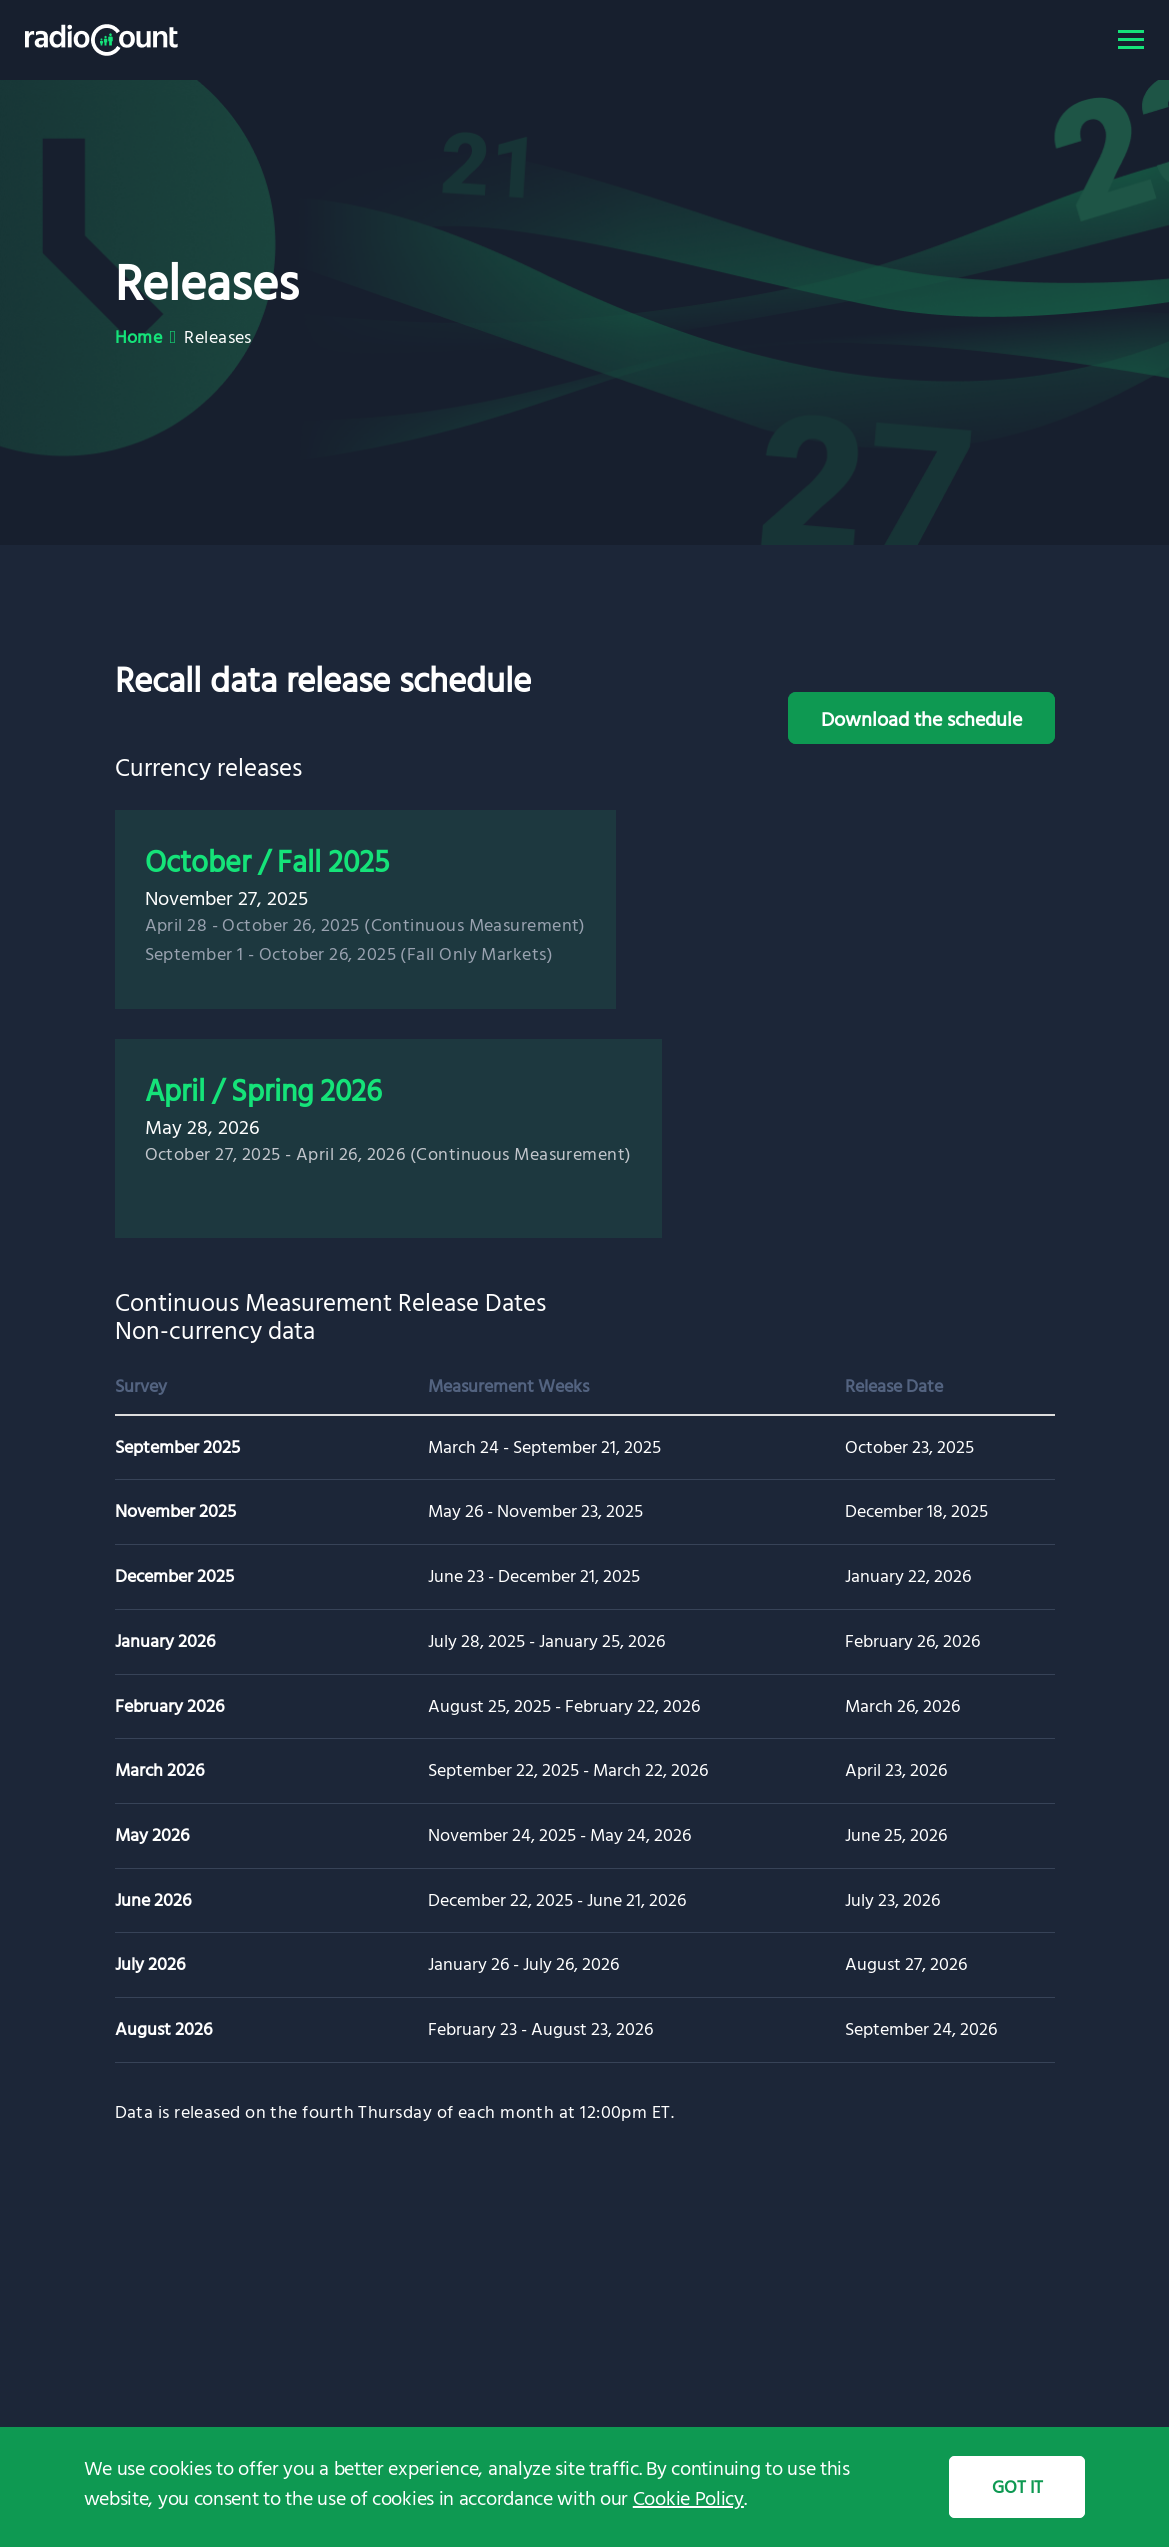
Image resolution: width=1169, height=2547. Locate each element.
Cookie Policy (688, 2497)
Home (139, 336)
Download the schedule (921, 718)
